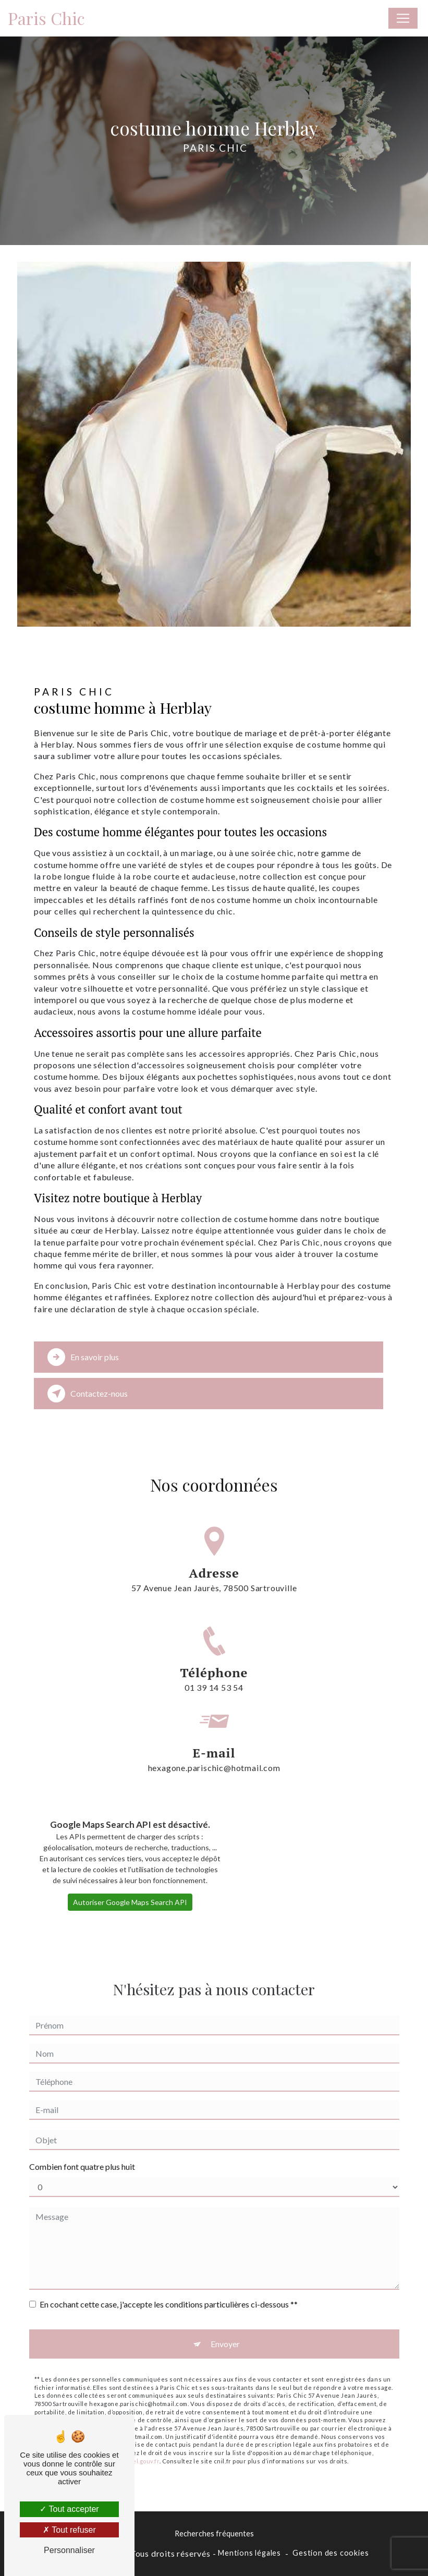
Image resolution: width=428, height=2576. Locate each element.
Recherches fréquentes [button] (214, 2533)
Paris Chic (46, 18)
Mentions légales (249, 2552)
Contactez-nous (87, 1393)
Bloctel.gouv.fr (138, 2443)
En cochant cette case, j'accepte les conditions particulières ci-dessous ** (169, 2287)
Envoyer (225, 2326)
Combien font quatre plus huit (82, 2149)
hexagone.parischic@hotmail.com (214, 1733)
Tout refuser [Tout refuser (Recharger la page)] (69, 2529)
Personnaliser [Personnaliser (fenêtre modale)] (69, 2550)
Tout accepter (69, 2509)
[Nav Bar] (403, 18)
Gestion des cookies (330, 2552)
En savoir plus (83, 1357)
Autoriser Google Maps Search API (130, 1885)
